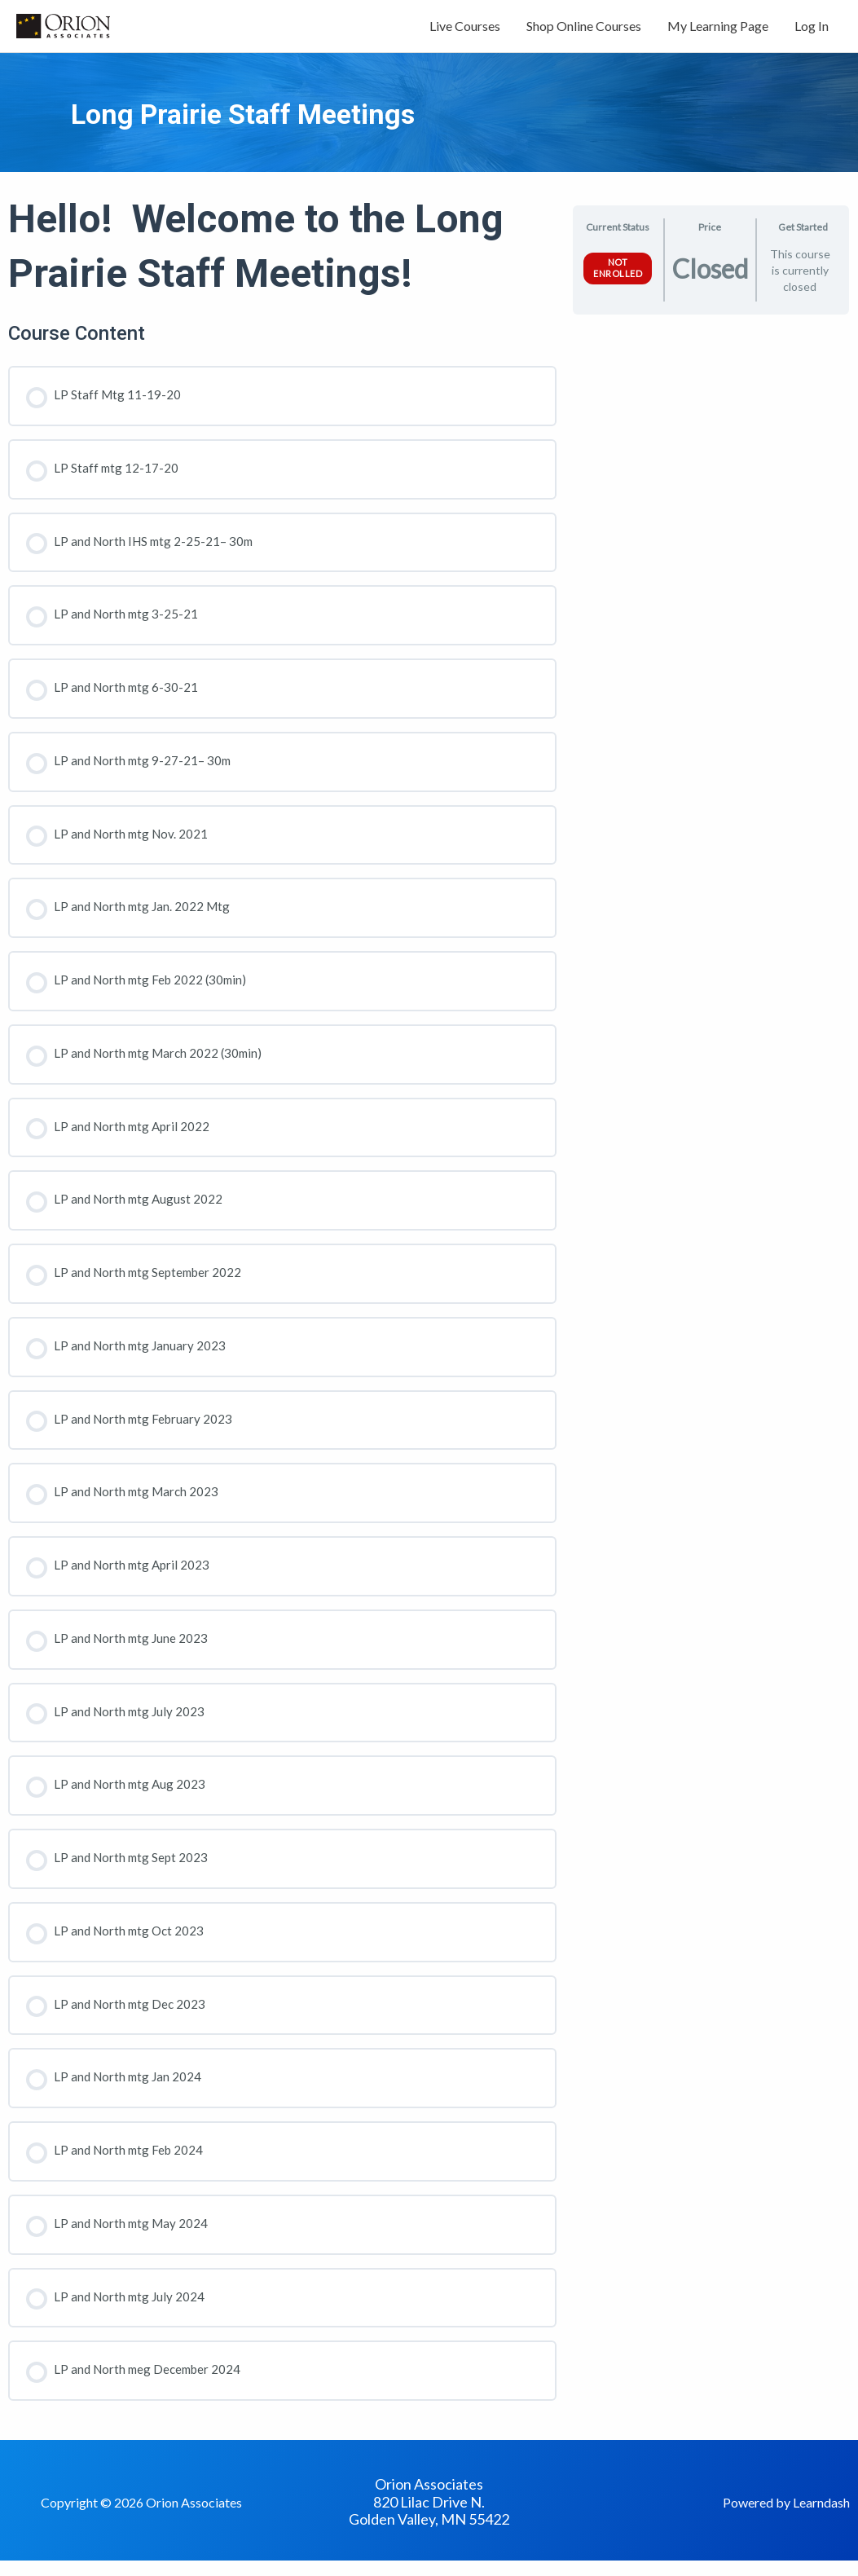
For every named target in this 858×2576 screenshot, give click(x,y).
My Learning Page (717, 30)
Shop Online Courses (583, 30)
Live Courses (464, 30)
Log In (811, 30)
